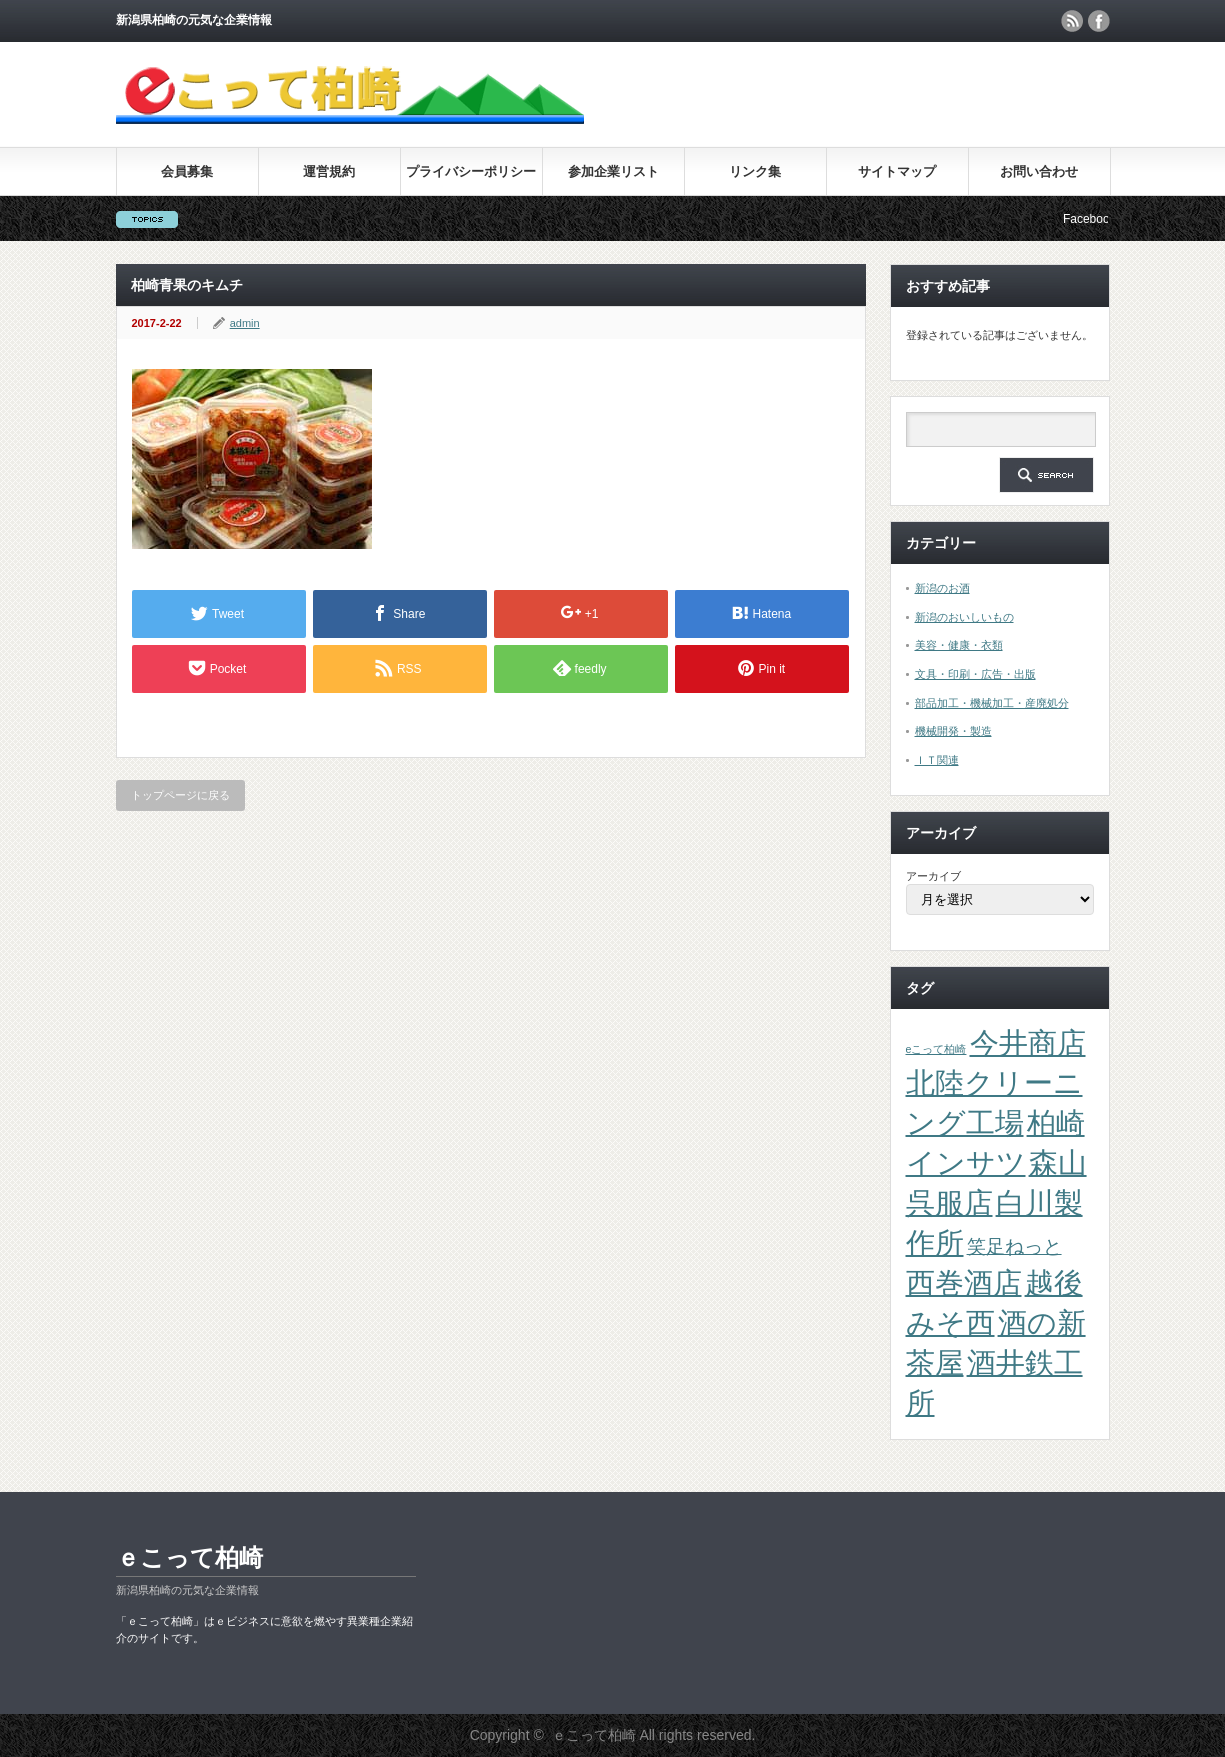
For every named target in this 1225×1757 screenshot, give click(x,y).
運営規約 (329, 171)
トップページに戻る (180, 795)
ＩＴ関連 (937, 760)
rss (1072, 21)
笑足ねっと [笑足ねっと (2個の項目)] (1014, 1246)
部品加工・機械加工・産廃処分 (992, 703)
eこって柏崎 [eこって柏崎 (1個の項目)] (936, 1049)
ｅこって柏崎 (189, 1557)
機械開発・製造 (953, 731)
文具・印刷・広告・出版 (975, 674)
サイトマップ (897, 171)
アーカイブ (933, 876)
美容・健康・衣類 (959, 645)
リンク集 (755, 171)
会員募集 (187, 171)
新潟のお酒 (942, 588)
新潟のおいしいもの (964, 617)
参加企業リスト (613, 171)
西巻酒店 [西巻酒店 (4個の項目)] (964, 1282)
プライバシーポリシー (471, 171)
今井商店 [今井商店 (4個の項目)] (1028, 1042)
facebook (1099, 21)
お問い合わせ (1039, 171)
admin (245, 323)
